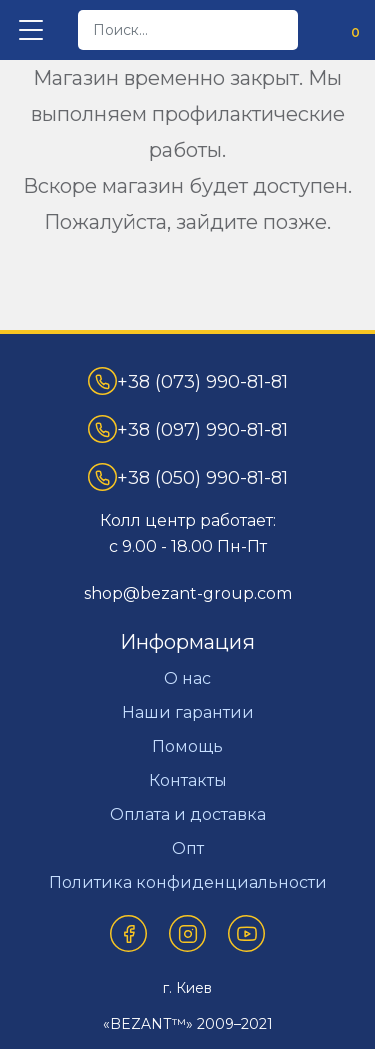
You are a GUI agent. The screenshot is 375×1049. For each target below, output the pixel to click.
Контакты (188, 780)
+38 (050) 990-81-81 (188, 477)
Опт (188, 848)
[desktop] (188, 30)
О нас (187, 678)
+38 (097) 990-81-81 (188, 429)
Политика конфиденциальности (188, 882)
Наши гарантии (188, 712)
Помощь (187, 746)
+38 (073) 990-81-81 (188, 381)
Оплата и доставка (188, 814)
